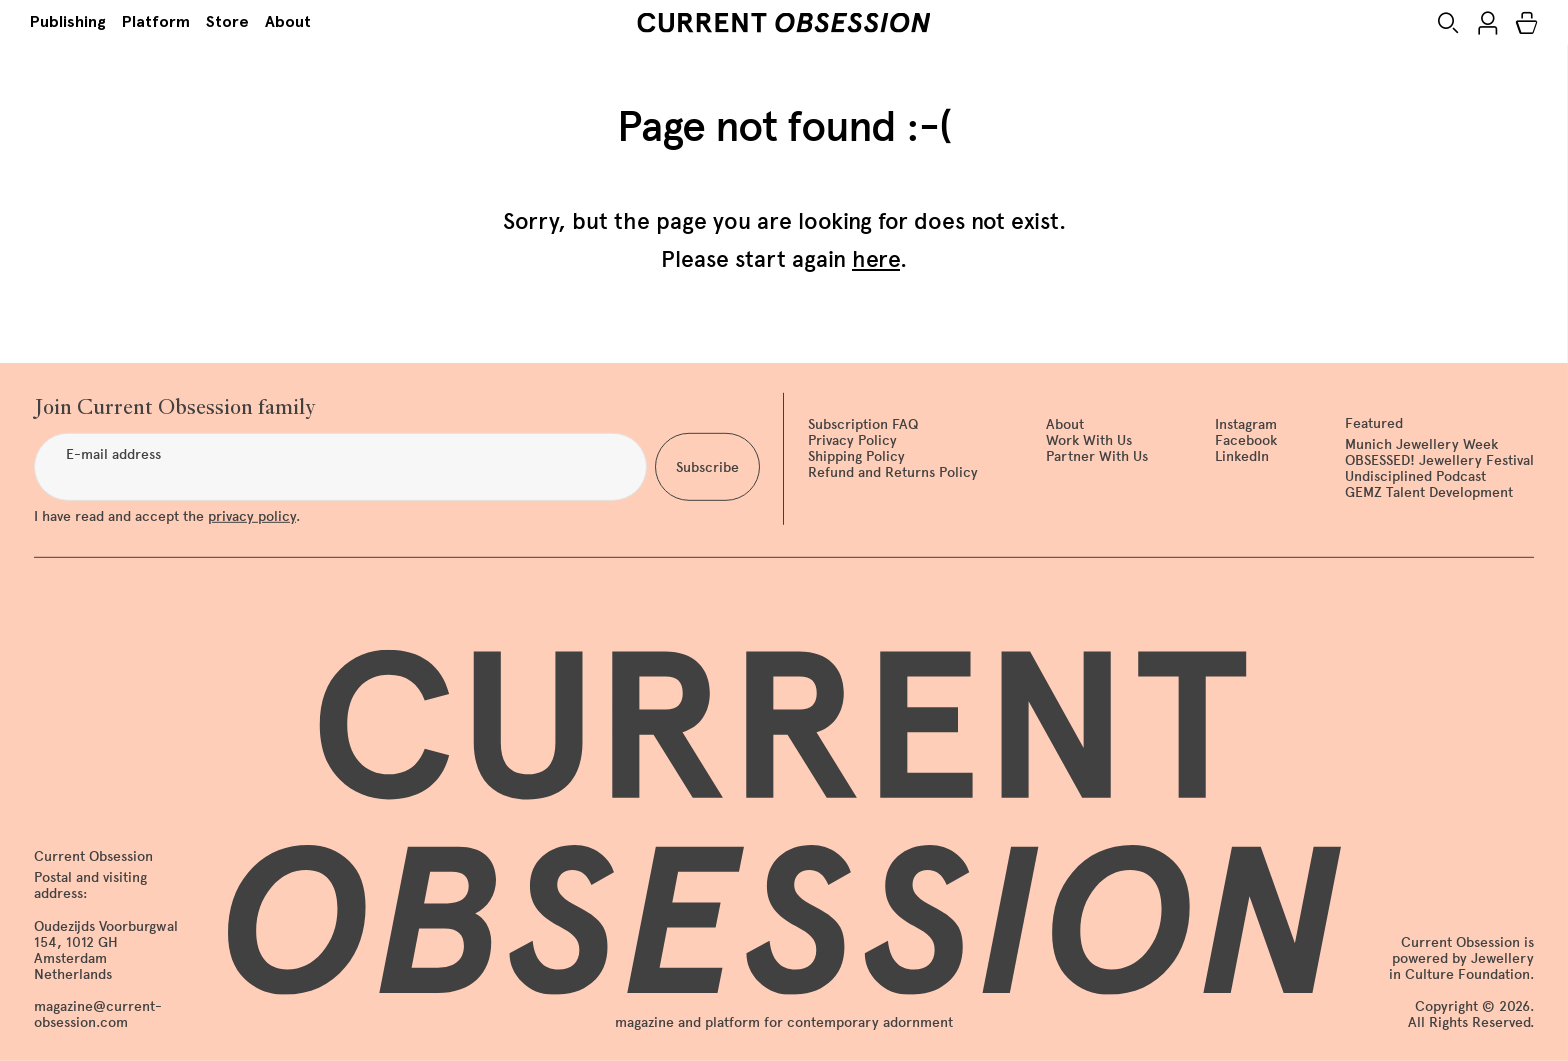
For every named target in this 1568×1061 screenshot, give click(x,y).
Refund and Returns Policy (893, 472)
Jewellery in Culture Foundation (1461, 966)
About (288, 21)
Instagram (1246, 424)
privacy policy (252, 516)
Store (227, 21)
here (876, 259)
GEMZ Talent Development (1429, 492)
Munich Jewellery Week (1421, 444)
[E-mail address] (340, 467)
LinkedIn (1242, 456)
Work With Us (1089, 440)
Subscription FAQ (863, 424)
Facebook (1246, 440)
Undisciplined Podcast (1415, 476)
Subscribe (707, 466)
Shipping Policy (856, 456)
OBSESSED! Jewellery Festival (1439, 460)
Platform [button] (156, 21)
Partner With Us (1097, 456)
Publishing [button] (68, 21)
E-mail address (113, 455)
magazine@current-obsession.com (98, 1014)
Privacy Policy (852, 440)
